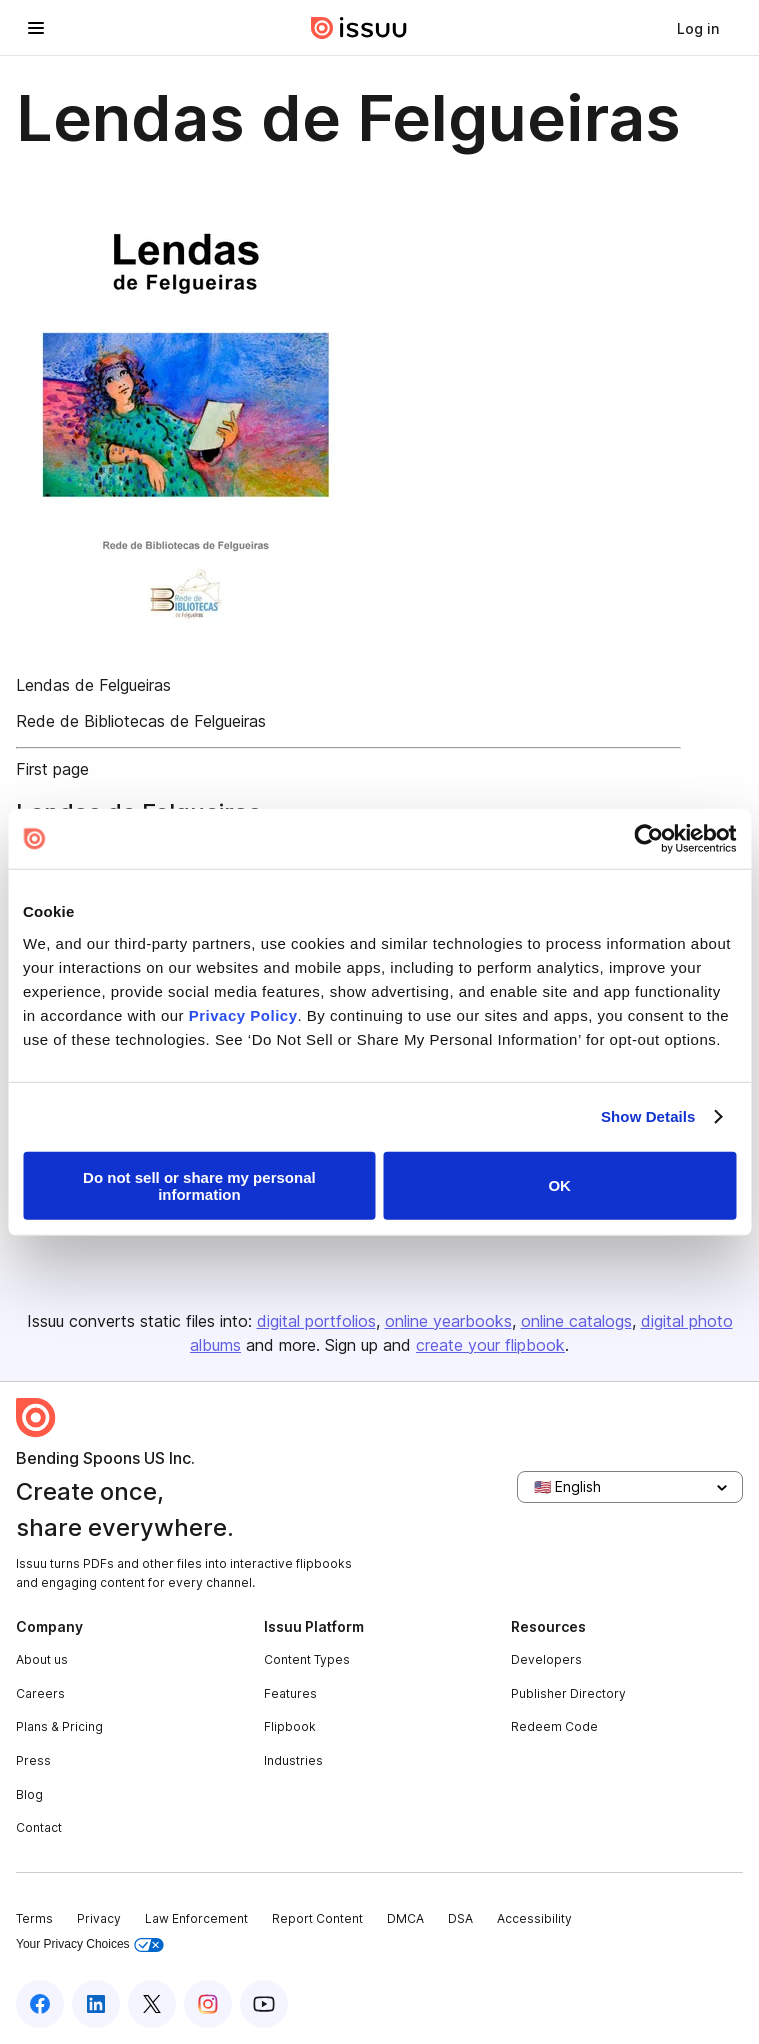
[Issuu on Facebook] (40, 2004)
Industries (293, 1760)
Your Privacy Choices (90, 1944)
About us (42, 1659)
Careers (40, 1693)
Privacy (99, 1918)
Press (33, 1760)
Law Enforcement (196, 1918)
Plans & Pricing (59, 1726)
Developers (546, 1659)
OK (559, 1185)
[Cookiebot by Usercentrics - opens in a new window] (648, 839)
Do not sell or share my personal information (199, 1185)
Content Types (307, 1659)
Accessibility (534, 1918)
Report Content (317, 1918)
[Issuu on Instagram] (208, 2004)
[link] (698, 28)
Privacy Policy (243, 1014)
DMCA (405, 1918)
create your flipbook (490, 1345)
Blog (29, 1794)
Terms (34, 1918)
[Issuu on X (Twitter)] (152, 2004)
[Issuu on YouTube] (264, 2004)
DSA (460, 1918)
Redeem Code (554, 1726)
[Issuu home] (359, 28)
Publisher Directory (568, 1693)
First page (52, 769)
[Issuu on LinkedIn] (96, 2004)
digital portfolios (316, 1321)
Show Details (648, 1116)
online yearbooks (448, 1321)
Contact (39, 1827)
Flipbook (290, 1726)
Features (290, 1693)
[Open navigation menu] (36, 28)
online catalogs (576, 1321)
